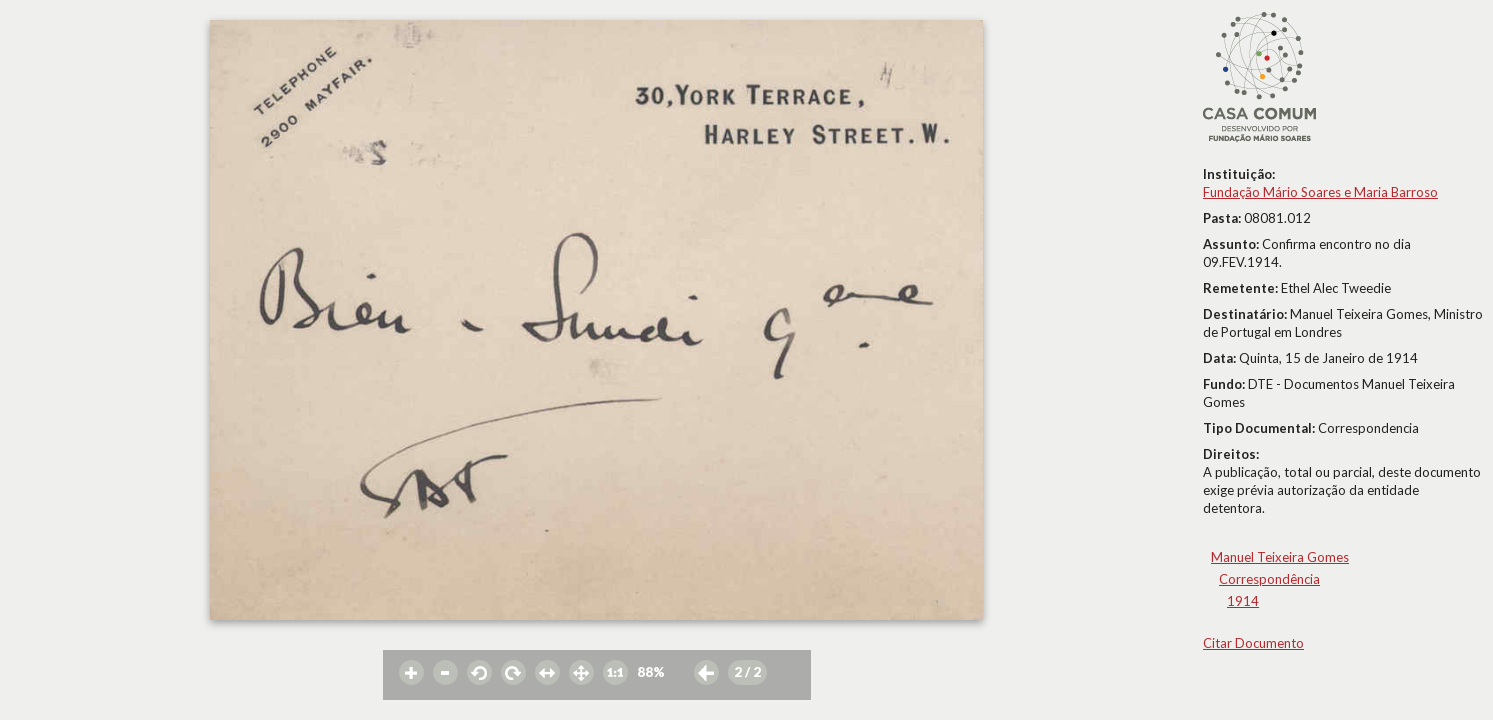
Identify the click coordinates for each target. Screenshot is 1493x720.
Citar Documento (1253, 643)
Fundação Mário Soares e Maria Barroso (1320, 192)
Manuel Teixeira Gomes (1280, 557)
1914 (1243, 601)
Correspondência (1269, 579)
